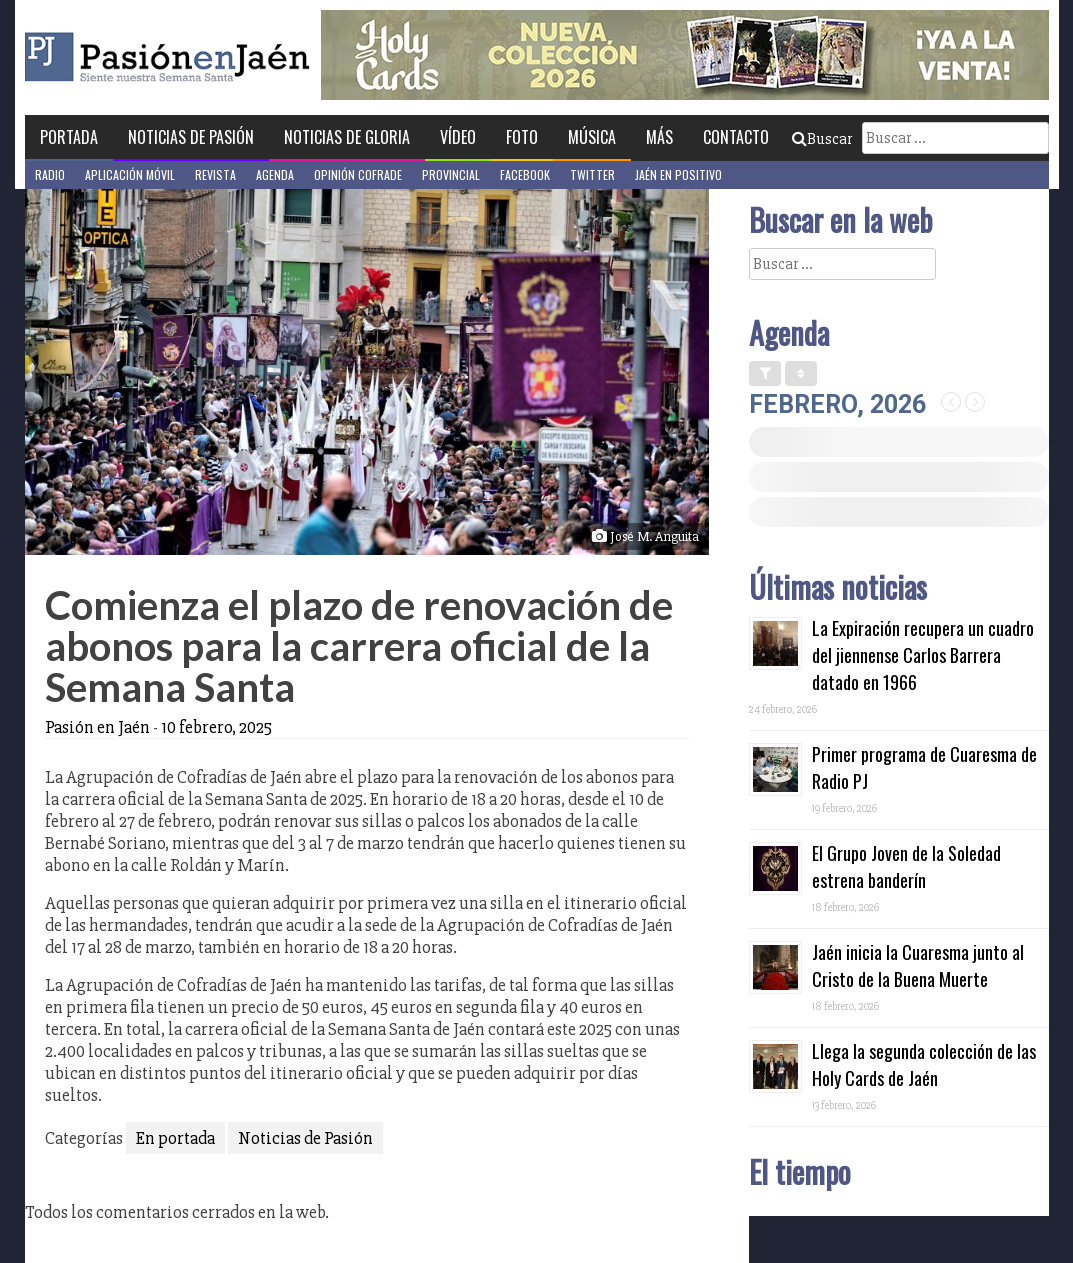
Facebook (525, 174)
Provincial (451, 174)
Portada (69, 137)
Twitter (592, 174)
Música (592, 137)
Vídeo (458, 137)
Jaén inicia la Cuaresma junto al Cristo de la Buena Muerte (918, 965)
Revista (215, 174)
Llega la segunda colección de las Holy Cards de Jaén (924, 1064)
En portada (175, 1138)
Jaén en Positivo (678, 174)
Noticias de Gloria (347, 137)
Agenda (275, 174)
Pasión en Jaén (221, 57)
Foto (522, 137)
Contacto (736, 137)
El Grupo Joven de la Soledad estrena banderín (906, 866)
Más (659, 137)
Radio (50, 174)
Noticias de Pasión (191, 137)
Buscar (822, 139)
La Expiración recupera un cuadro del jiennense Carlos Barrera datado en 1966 (923, 655)
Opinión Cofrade (358, 174)
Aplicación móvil (130, 174)
